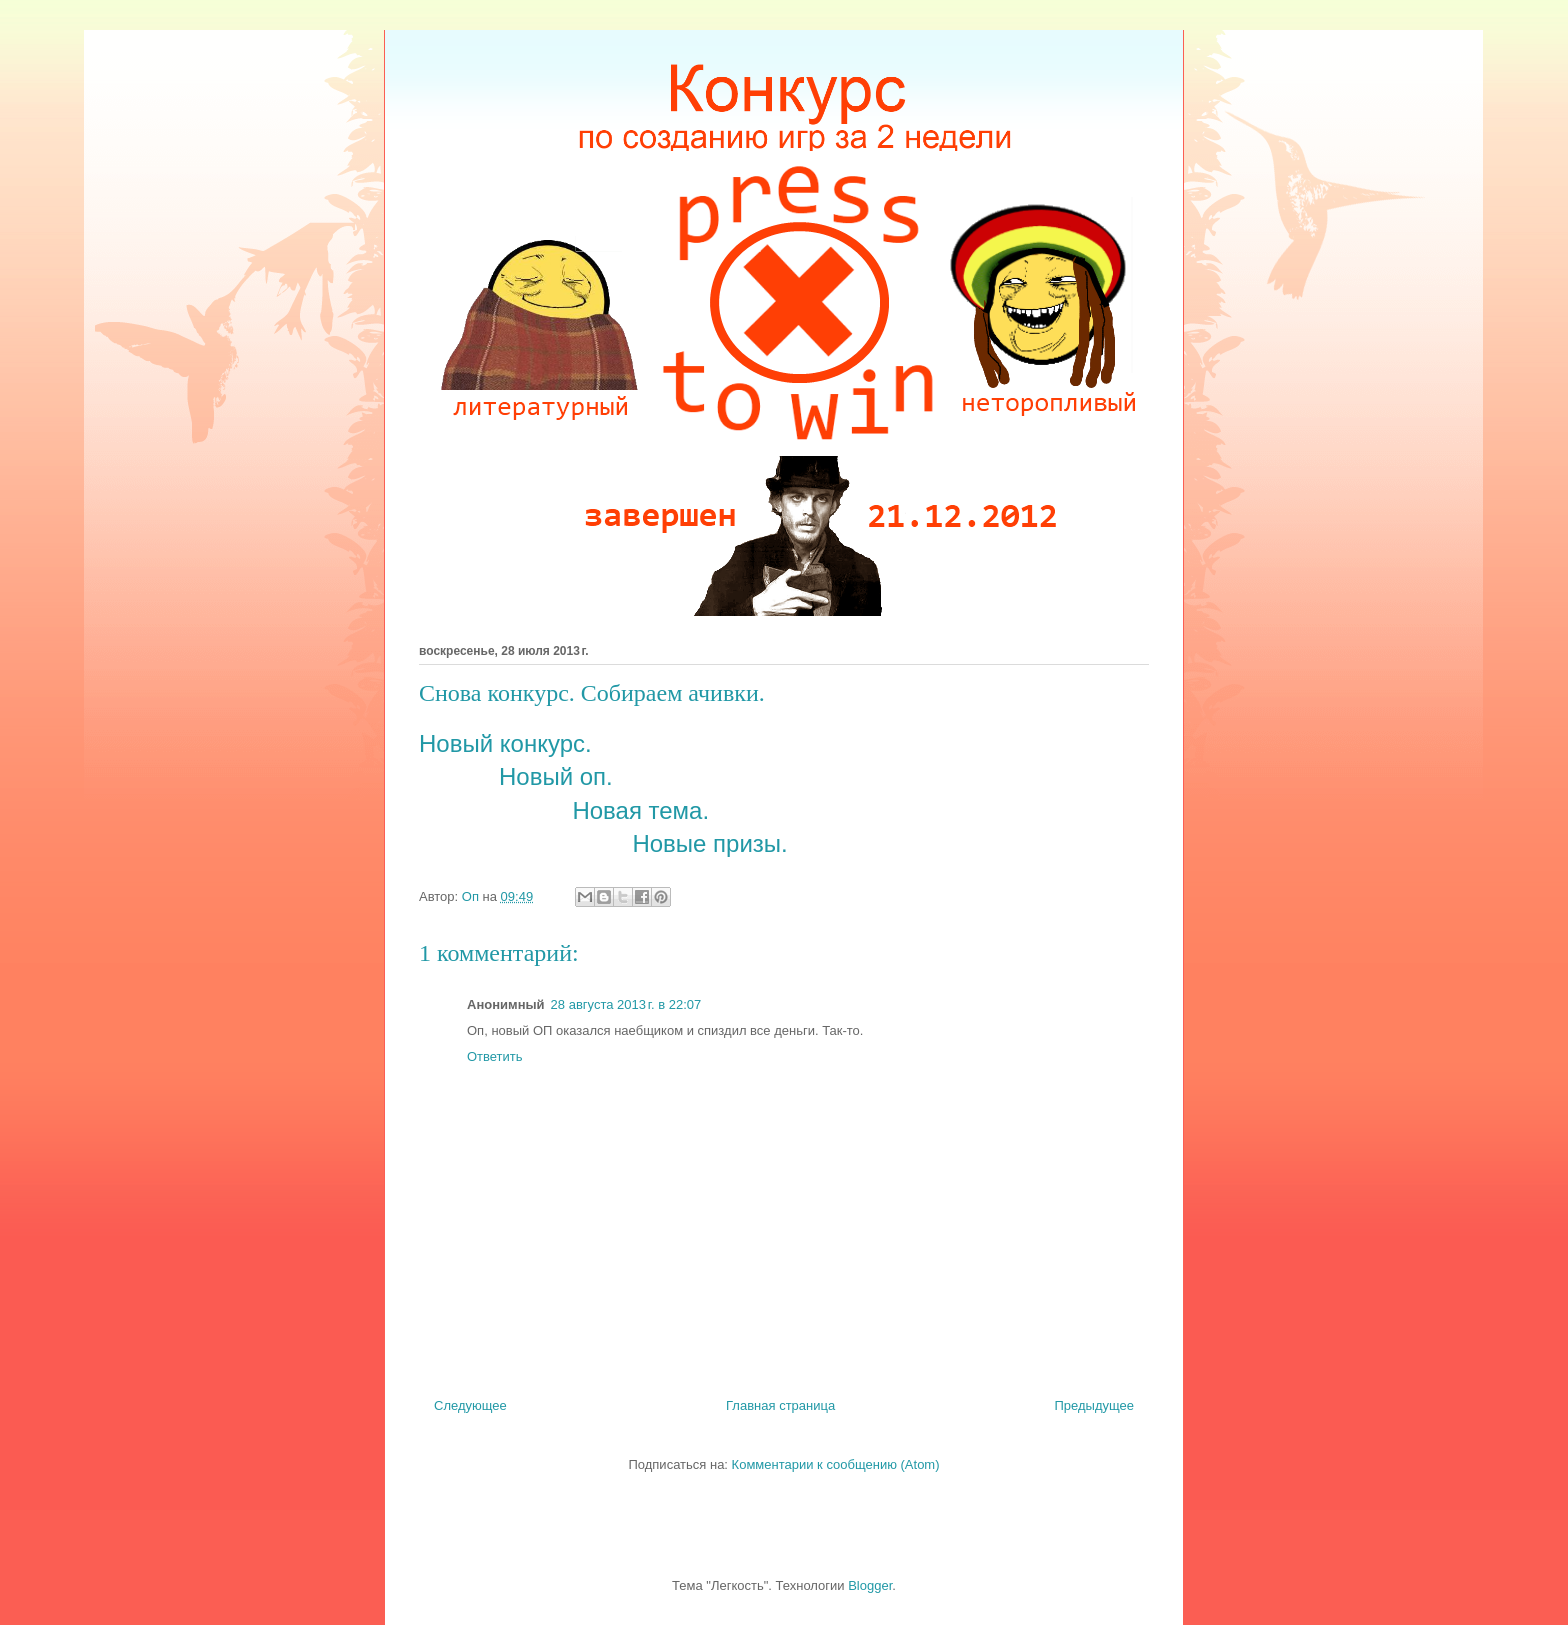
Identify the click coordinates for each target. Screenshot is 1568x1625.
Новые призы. (709, 843)
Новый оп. (556, 776)
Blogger (870, 1585)
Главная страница (780, 1405)
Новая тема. (640, 810)
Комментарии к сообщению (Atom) (836, 1464)
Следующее (470, 1405)
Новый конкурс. (505, 743)
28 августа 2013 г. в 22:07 (626, 1004)
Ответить (495, 1056)
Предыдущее (1094, 1405)
